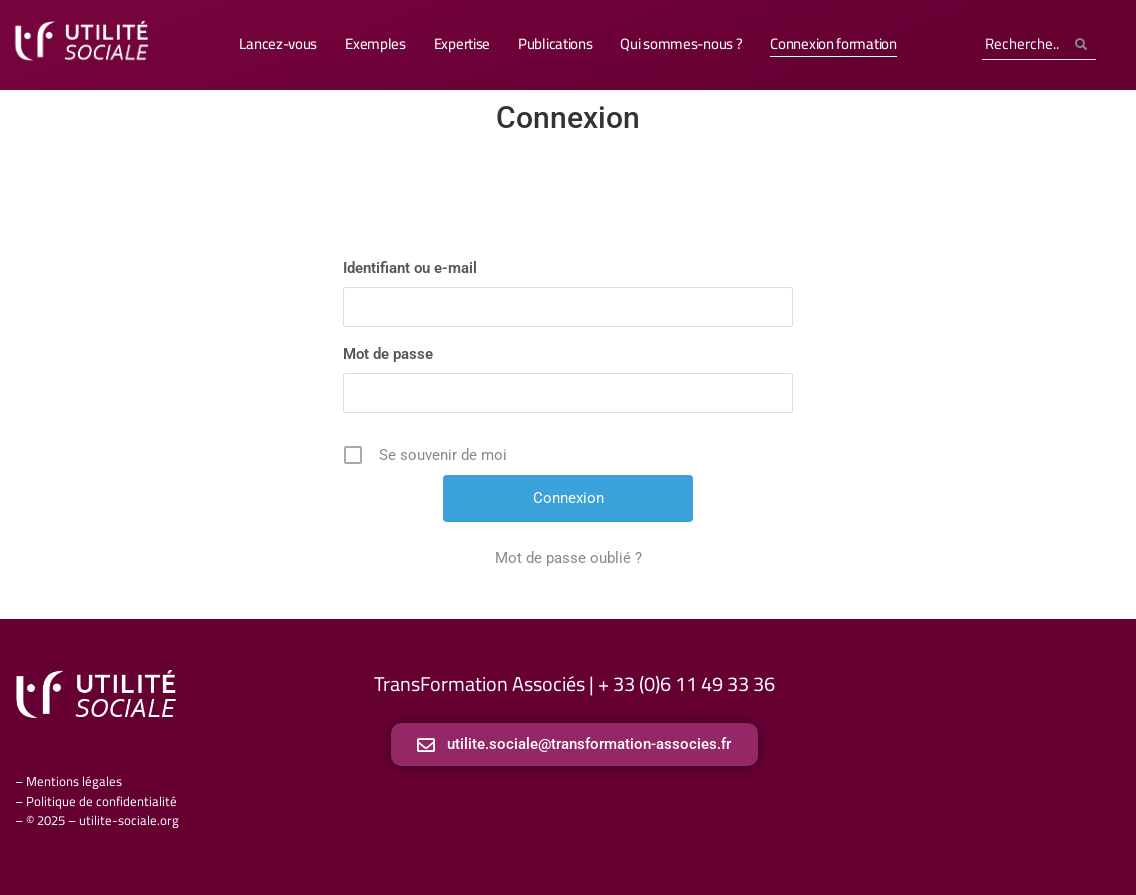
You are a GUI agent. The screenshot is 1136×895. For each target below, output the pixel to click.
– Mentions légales (68, 781)
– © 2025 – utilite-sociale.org (97, 820)
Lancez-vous (278, 43)
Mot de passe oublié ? (568, 558)
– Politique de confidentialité (96, 801)
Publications (555, 43)
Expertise (462, 43)
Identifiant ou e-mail (410, 268)
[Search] (1024, 45)
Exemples (375, 43)
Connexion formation (833, 43)
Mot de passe (388, 354)
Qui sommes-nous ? (681, 43)
